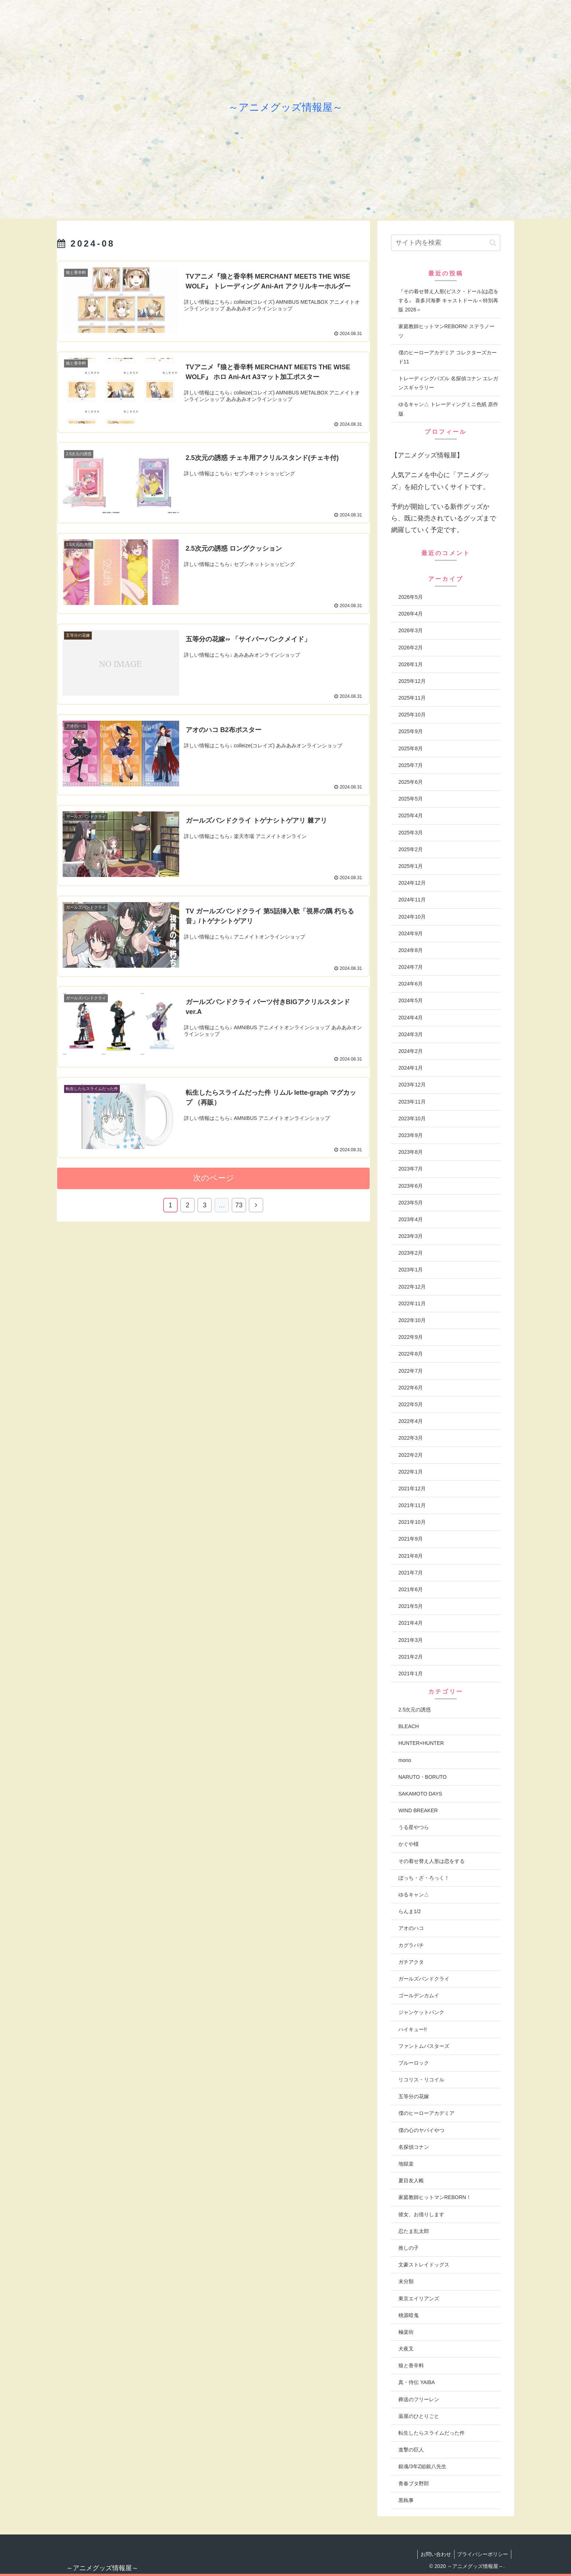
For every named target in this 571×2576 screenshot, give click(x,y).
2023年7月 (410, 1169)
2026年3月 (410, 630)
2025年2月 (410, 849)
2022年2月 (410, 1455)
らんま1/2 (409, 1911)
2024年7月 (410, 967)
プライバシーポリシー (481, 2554)
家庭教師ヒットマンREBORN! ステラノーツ (446, 330)
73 (239, 1204)
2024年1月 (410, 1068)
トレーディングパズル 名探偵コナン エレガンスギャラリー (448, 382)
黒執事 (406, 2500)
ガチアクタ (411, 1962)
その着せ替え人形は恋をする (431, 1861)
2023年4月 (410, 1219)
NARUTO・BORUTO (422, 1777)
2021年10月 (412, 1522)
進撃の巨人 (411, 2450)
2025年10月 (412, 714)
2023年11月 (412, 1102)
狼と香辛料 (411, 2365)
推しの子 (408, 2248)
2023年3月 (410, 1236)
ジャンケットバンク (421, 2012)
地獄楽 (406, 2164)
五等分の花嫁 (413, 2096)
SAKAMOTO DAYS (420, 1794)
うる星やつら (413, 1827)
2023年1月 (410, 1270)
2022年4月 (410, 1421)
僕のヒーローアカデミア (426, 2113)
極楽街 (406, 2332)
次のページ (213, 1177)
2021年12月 (412, 1488)
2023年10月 (412, 1118)
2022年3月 (410, 1438)
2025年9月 (410, 731)
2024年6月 (410, 984)
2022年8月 (410, 1354)
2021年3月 (410, 1640)
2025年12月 (412, 681)
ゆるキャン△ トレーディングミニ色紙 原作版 (448, 408)
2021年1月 (410, 1673)
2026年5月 (410, 597)
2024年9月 (410, 933)
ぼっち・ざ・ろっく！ (423, 1878)
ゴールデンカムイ (418, 1995)
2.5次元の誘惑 (414, 1709)
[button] (493, 243)
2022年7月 (410, 1371)
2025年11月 (412, 698)
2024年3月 (410, 1034)
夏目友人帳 (411, 2180)
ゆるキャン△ (413, 1894)
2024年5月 (410, 1000)
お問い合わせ (433, 2554)
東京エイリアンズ (418, 2298)
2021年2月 (410, 1657)
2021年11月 (412, 1505)
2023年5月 (410, 1203)
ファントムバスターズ (423, 2046)
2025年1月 (410, 866)
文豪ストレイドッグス (423, 2265)
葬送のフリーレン (418, 2399)
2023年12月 (412, 1085)
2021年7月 (410, 1573)
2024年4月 (410, 1017)
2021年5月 (410, 1606)
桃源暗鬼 (408, 2315)
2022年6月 (410, 1388)
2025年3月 (410, 832)
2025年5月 (410, 799)
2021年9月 (410, 1539)
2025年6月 (410, 782)
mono (404, 1760)
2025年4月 (410, 815)
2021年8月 (410, 1556)
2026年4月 (410, 614)
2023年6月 (410, 1186)
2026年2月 (410, 647)
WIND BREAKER (418, 1810)
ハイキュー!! (412, 2029)
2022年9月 (410, 1337)
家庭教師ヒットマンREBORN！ (434, 2197)
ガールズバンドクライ (423, 1979)
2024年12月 (412, 883)
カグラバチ (411, 1945)
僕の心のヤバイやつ (421, 2130)
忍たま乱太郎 (413, 2231)
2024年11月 (412, 899)
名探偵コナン (413, 2147)
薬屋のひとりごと (418, 2416)
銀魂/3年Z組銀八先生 (422, 2466)
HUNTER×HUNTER (421, 1743)
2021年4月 (410, 1623)
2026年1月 (410, 664)
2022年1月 (410, 1472)
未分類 (406, 2281)
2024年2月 (410, 1051)
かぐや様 (408, 1844)
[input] (445, 243)
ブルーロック (413, 2063)
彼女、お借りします (421, 2214)
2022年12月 (412, 1287)
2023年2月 (410, 1253)
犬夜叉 (406, 2349)
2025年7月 (410, 765)
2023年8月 (410, 1152)
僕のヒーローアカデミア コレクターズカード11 (447, 357)
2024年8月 (410, 950)
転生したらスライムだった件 (431, 2433)
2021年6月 (410, 1589)
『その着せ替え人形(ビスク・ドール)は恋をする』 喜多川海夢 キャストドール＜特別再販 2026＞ (448, 300)
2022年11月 (412, 1303)
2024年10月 (412, 917)
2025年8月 (410, 748)
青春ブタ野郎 (413, 2483)
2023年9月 (410, 1135)
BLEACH (408, 1726)
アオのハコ (411, 1928)
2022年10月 (412, 1320)
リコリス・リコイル (421, 2080)
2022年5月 (410, 1404)
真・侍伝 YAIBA (416, 2382)
